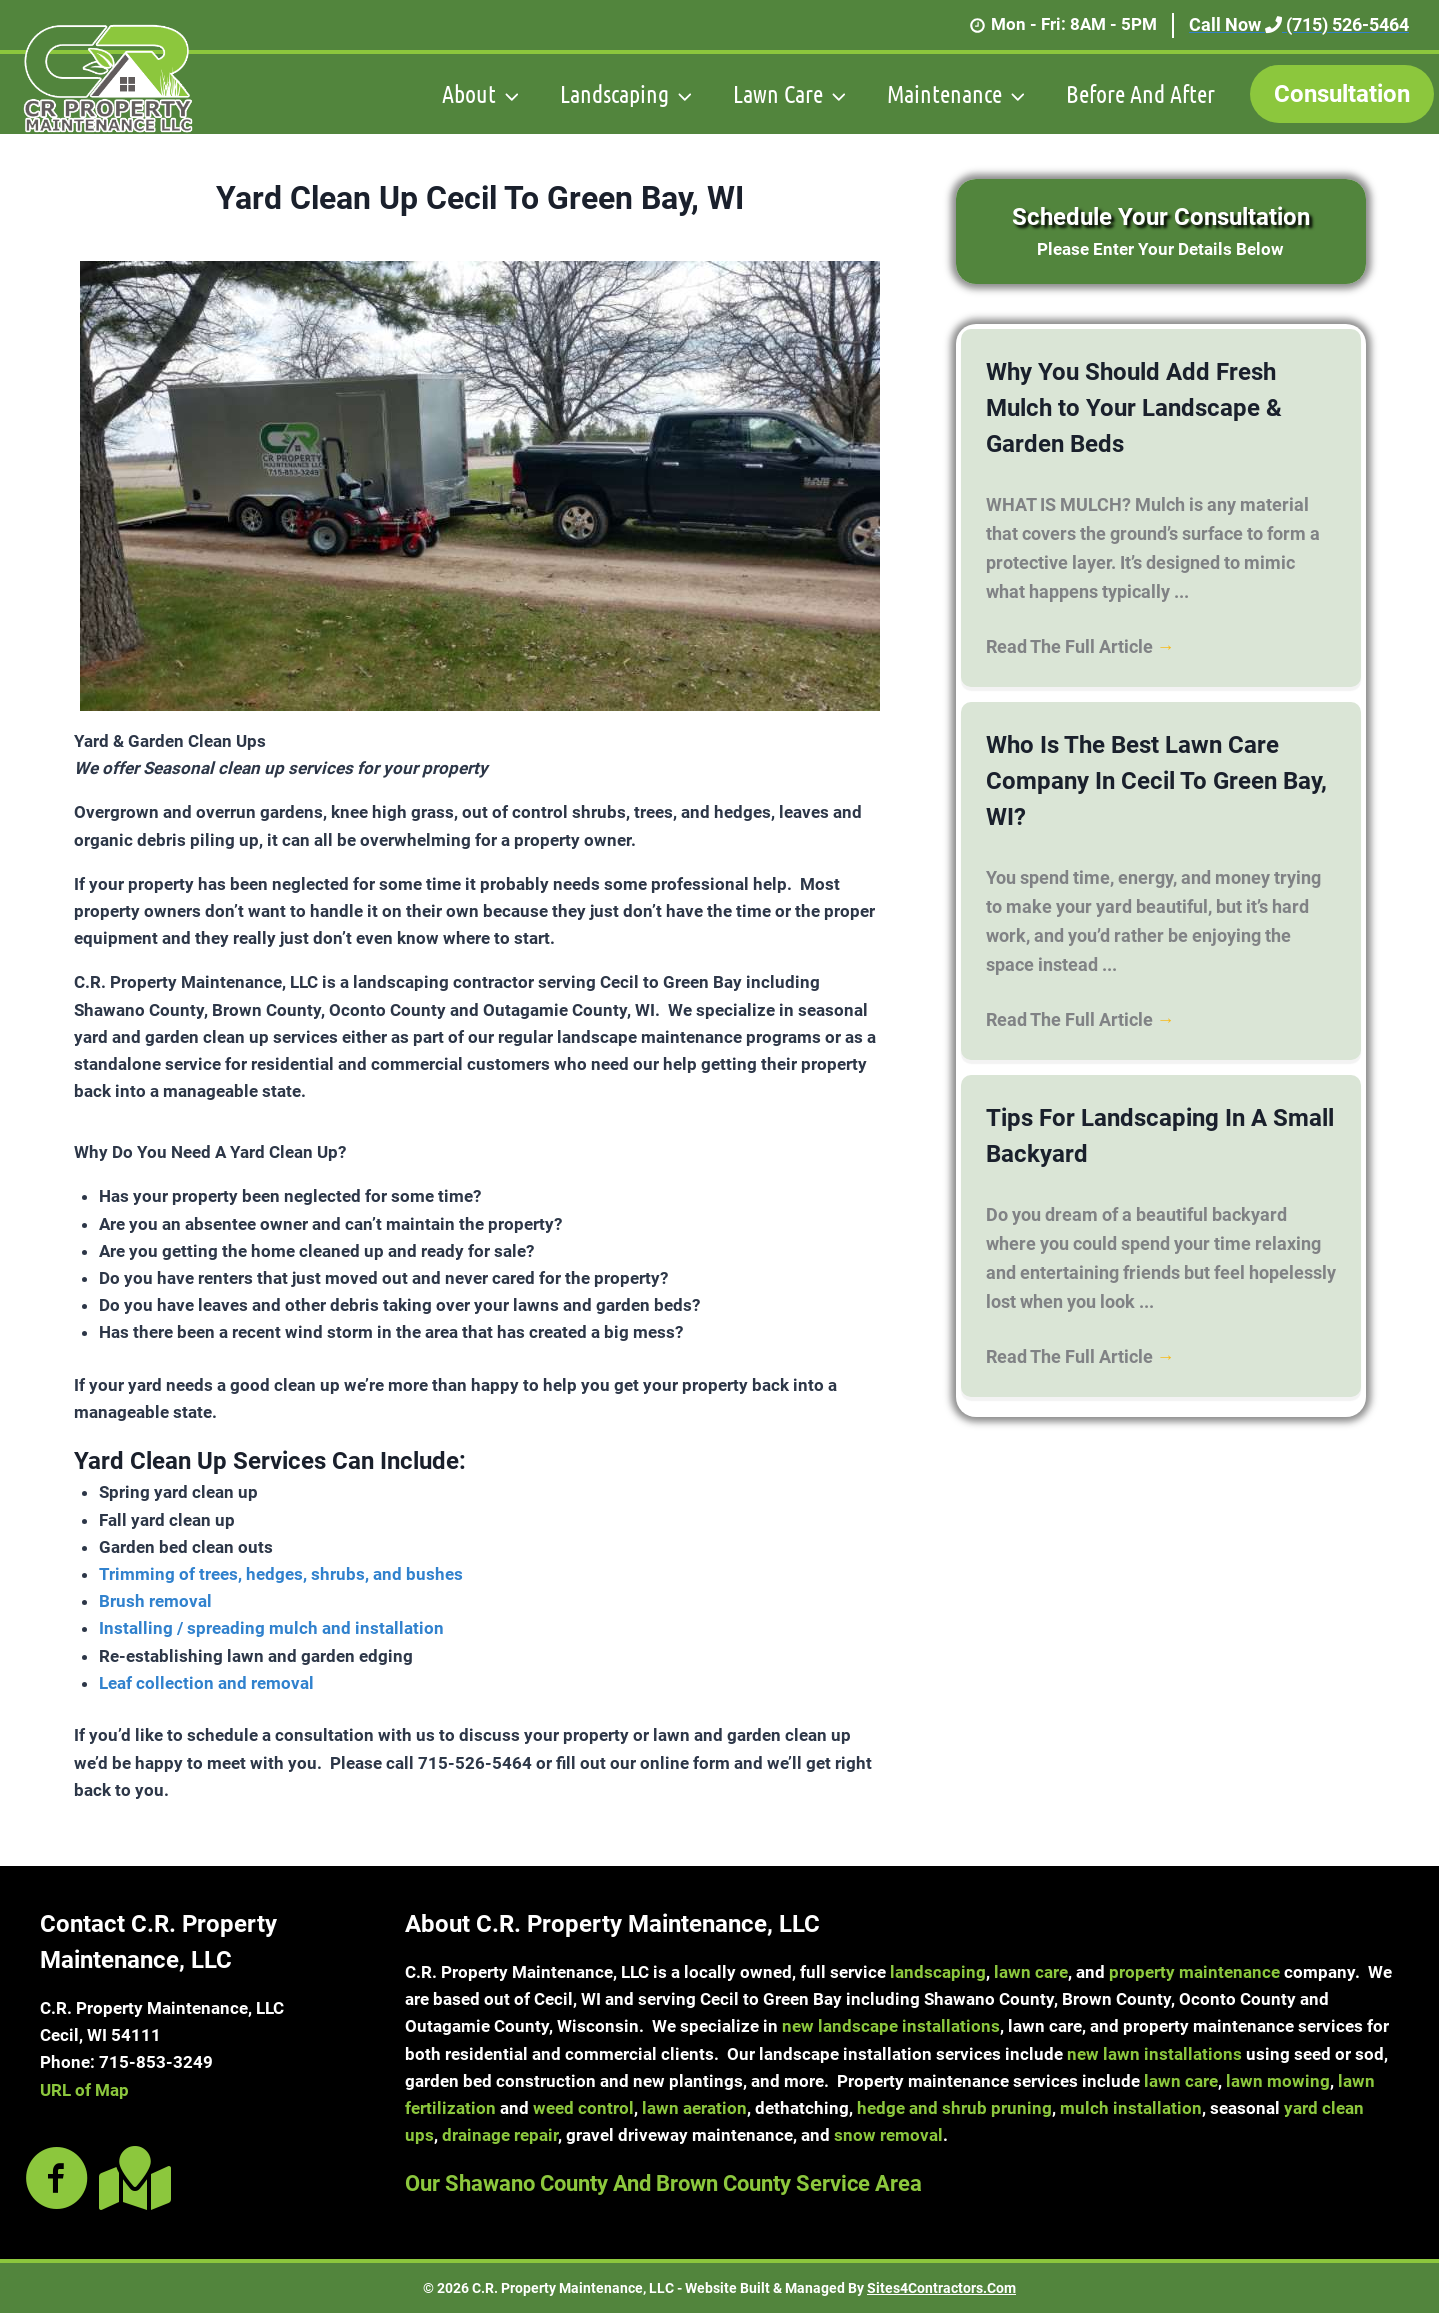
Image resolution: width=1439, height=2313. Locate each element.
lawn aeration (694, 2108)
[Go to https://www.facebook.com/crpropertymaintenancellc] (57, 2180)
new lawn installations (1154, 2054)
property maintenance (1194, 1972)
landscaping (938, 1972)
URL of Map (84, 2090)
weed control (583, 2108)
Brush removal (155, 1601)
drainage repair (500, 2135)
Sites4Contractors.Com (941, 2288)
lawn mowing (1278, 2081)
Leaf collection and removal (206, 1683)
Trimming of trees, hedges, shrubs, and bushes (281, 1574)
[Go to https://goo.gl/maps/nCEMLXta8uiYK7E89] (131, 2178)
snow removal (888, 2135)
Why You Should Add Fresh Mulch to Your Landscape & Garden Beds (1134, 408)
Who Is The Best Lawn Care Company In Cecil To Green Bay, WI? (1156, 781)
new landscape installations (891, 2026)
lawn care (1031, 1972)
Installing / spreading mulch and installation (271, 1628)
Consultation (1342, 94)
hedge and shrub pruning (954, 2108)
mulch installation (1131, 2108)
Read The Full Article (1080, 646)
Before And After (1140, 93)
